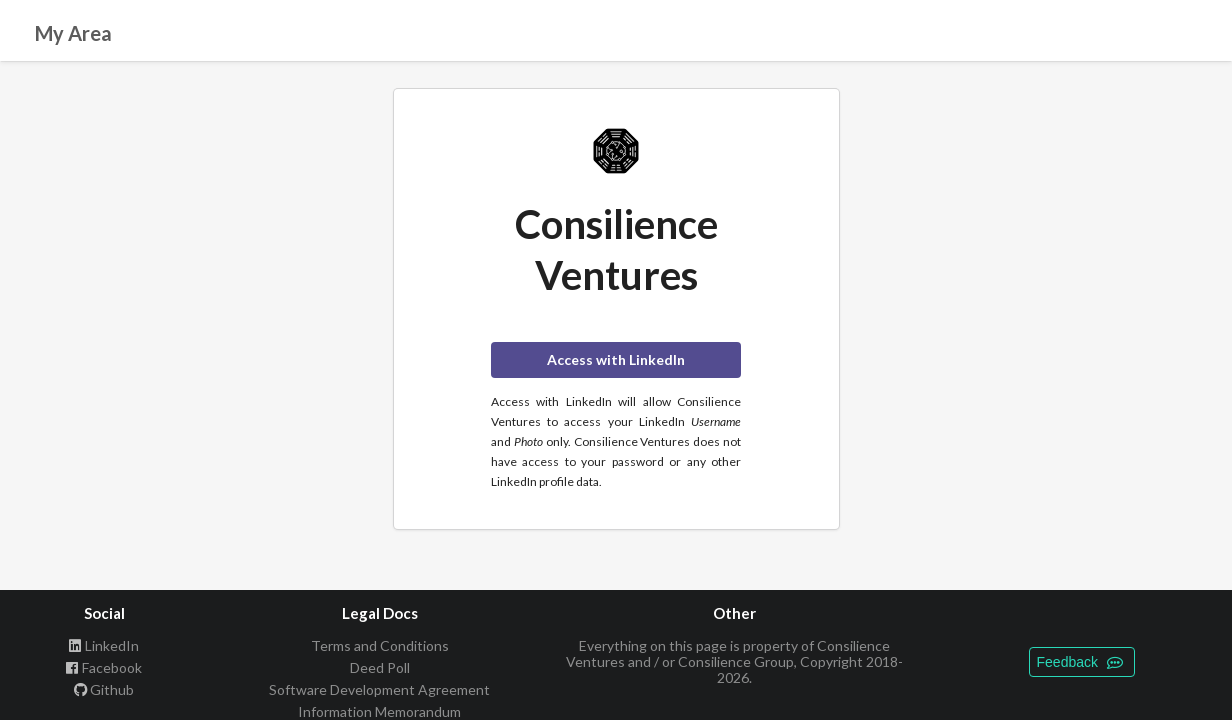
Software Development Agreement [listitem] (379, 689)
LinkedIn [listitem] (104, 646)
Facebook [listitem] (104, 667)
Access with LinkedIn (616, 359)
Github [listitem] (104, 689)
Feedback (1080, 662)
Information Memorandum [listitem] (379, 711)
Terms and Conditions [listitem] (380, 646)
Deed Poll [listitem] (380, 667)
